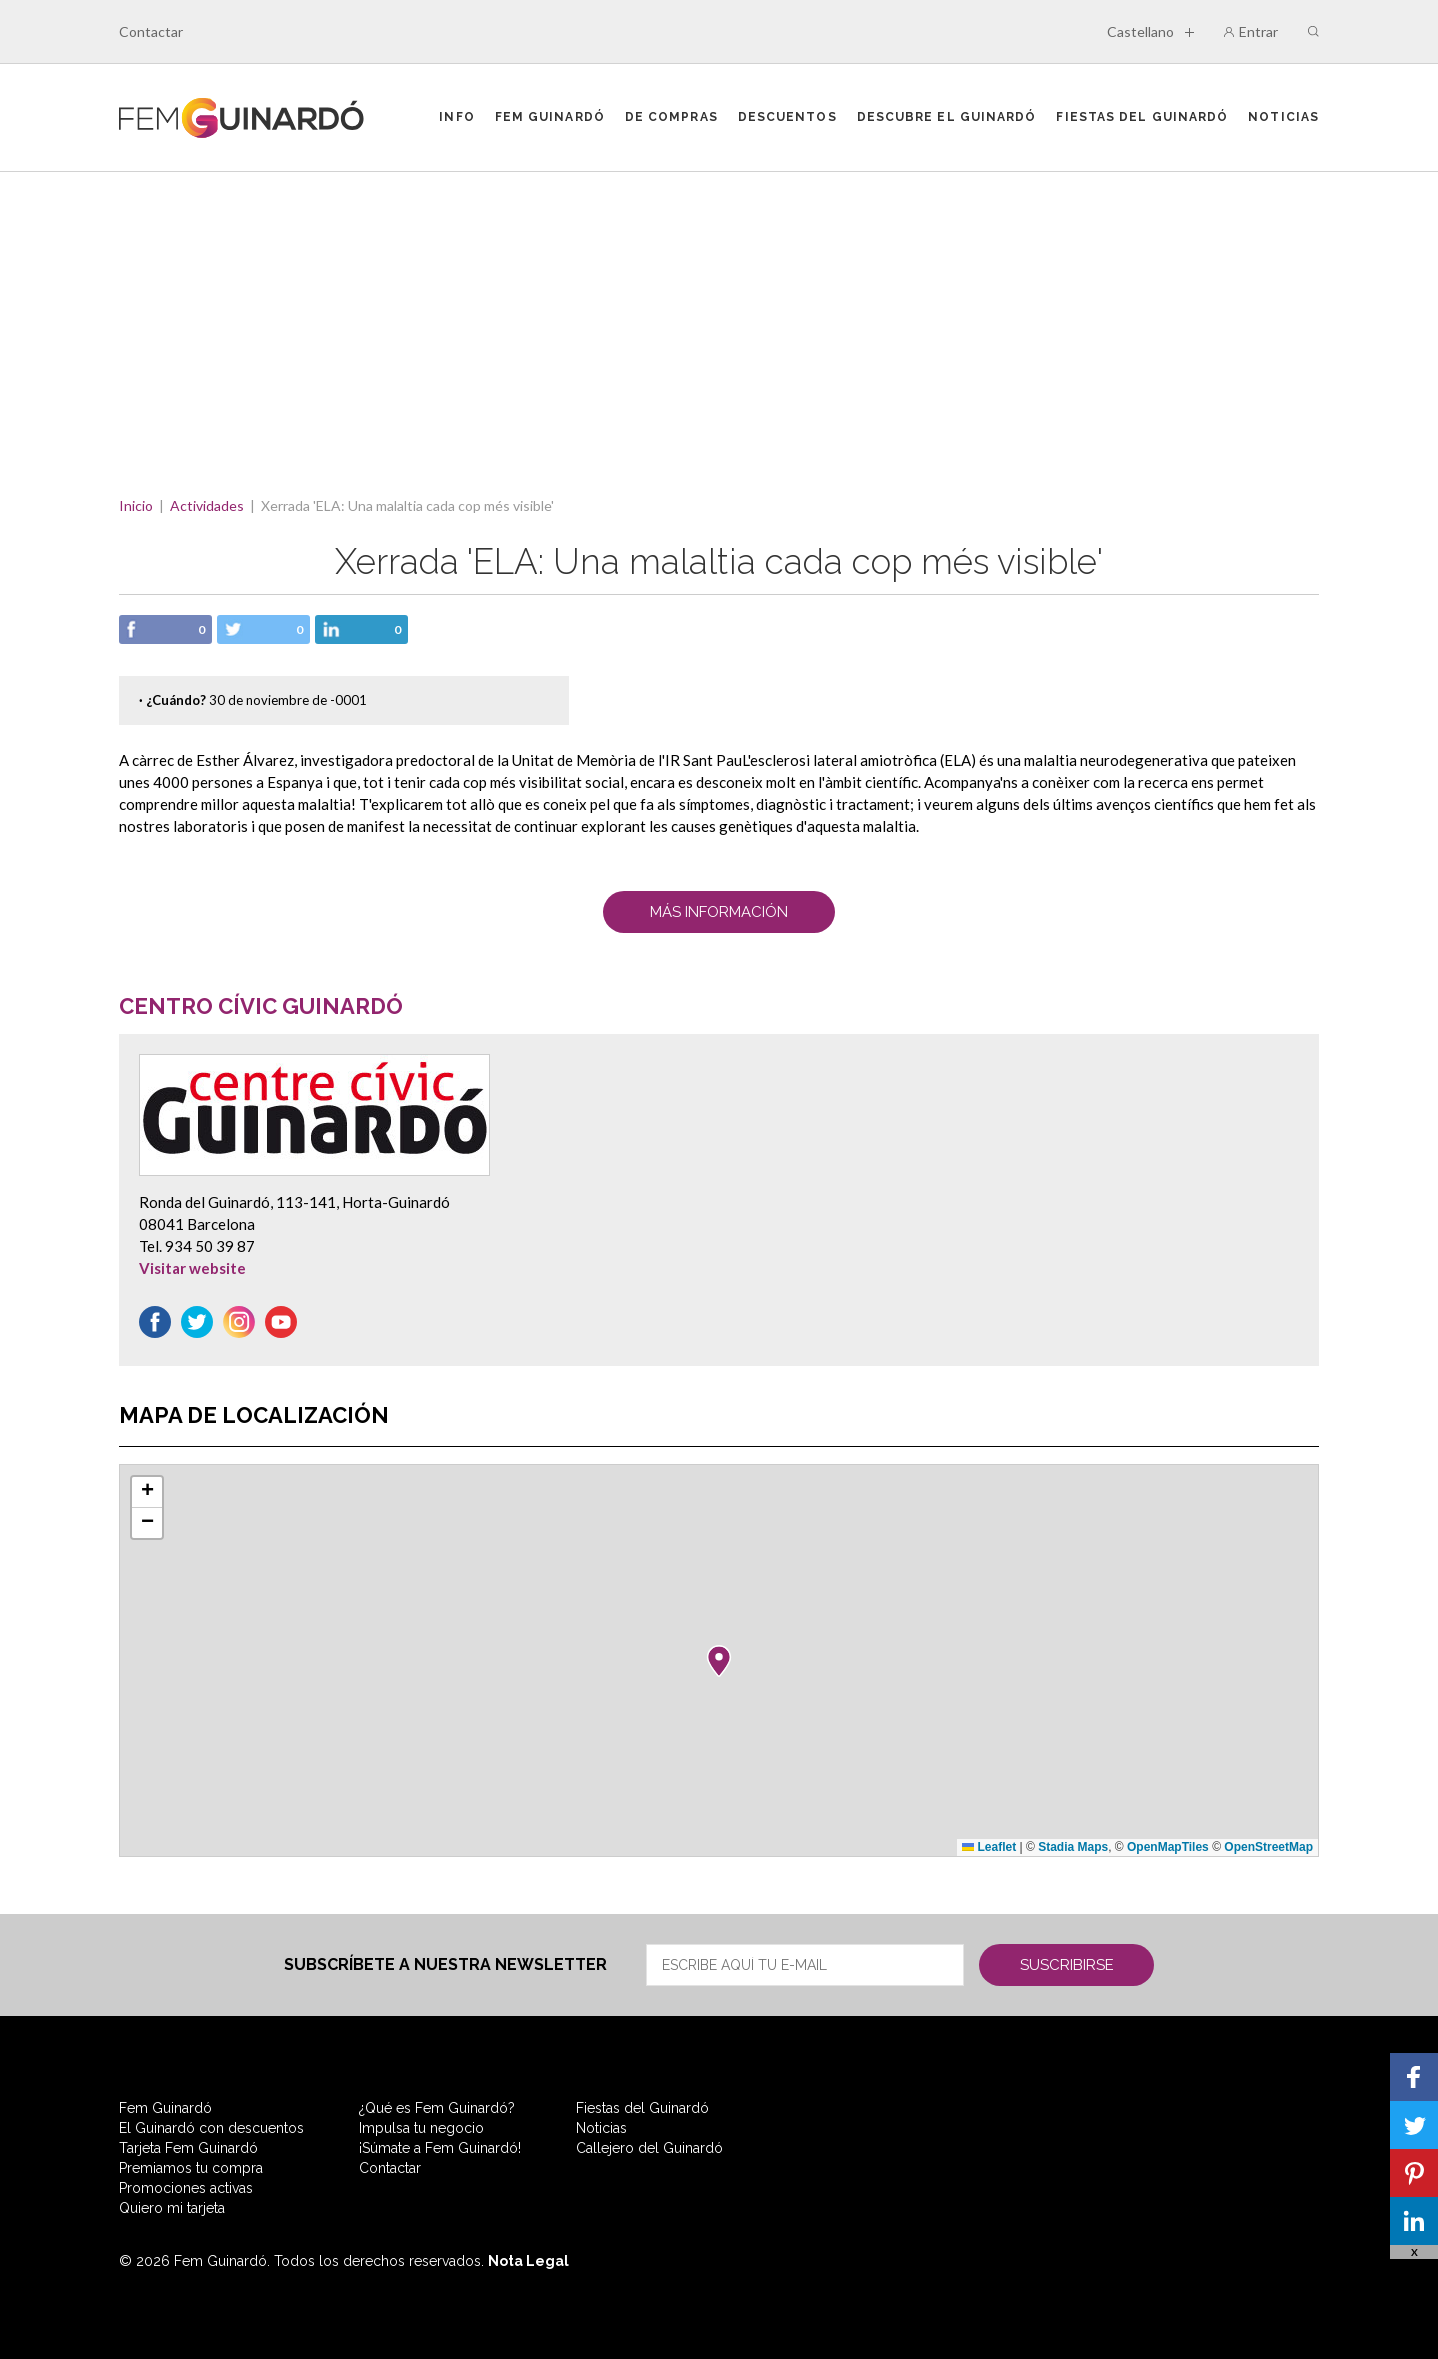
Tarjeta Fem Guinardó (188, 2148)
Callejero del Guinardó (649, 2148)
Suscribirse (1067, 1965)
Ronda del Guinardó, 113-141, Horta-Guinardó (294, 1202)
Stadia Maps (1073, 1847)
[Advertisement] (719, 322)
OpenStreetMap (1268, 1847)
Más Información (719, 912)
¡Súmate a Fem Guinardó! (440, 2148)
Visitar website (192, 1268)
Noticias (1283, 117)
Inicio (136, 505)
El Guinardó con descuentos (211, 2128)
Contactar (151, 31)
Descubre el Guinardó (947, 117)
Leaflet (989, 1847)
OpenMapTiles (1168, 1847)
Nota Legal (528, 2261)
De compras (671, 117)
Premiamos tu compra (191, 2168)
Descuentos (787, 117)
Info (456, 117)
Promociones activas (186, 2188)
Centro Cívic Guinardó (261, 1006)
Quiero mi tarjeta (172, 2208)
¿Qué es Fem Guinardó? (437, 2108)
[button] (719, 1661)
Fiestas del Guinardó (1142, 117)
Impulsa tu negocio (421, 2128)
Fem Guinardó (550, 117)
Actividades (207, 505)
